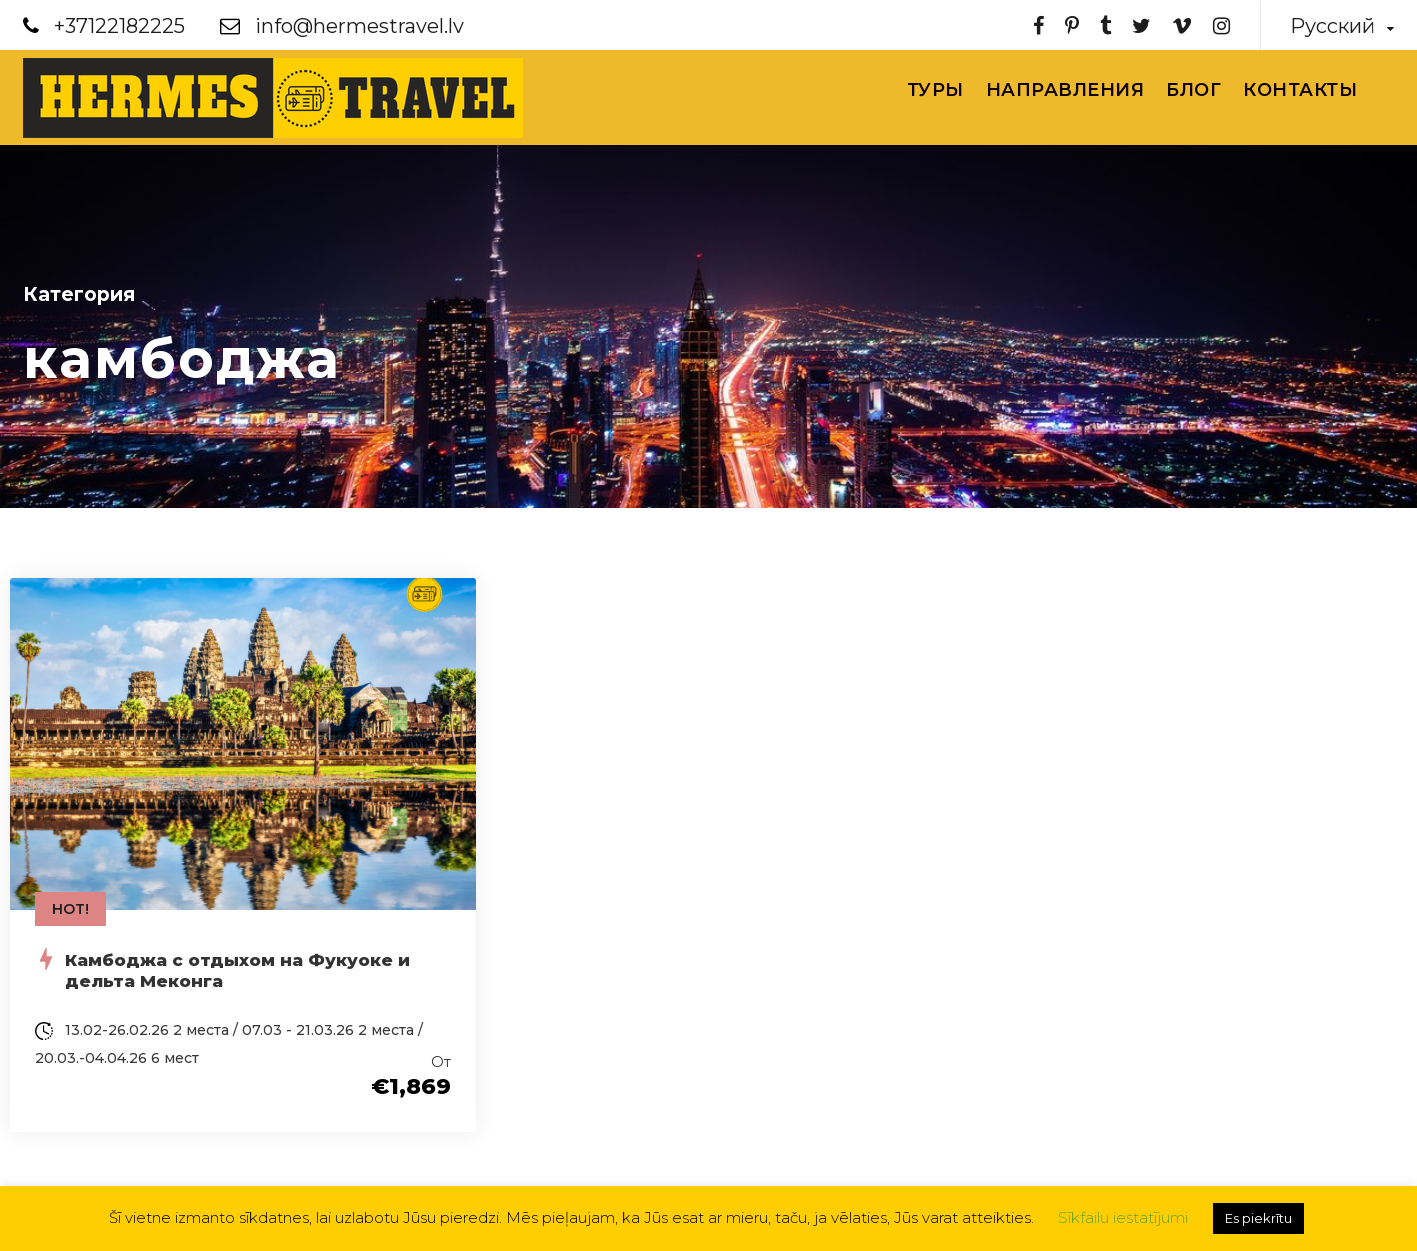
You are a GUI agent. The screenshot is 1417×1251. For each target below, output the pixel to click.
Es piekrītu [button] (1258, 1218)
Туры (935, 90)
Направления (1065, 90)
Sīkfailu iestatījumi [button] (1123, 1217)
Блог (1193, 90)
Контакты (1300, 90)
